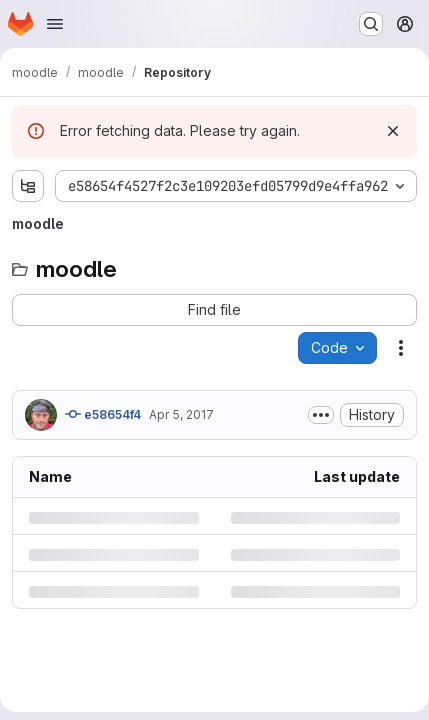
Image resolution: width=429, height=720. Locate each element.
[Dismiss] (393, 131)
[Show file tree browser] (28, 186)
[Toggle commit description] (321, 415)
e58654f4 (103, 414)
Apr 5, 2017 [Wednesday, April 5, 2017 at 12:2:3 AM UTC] (181, 414)
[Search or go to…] (371, 24)
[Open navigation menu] (55, 24)
